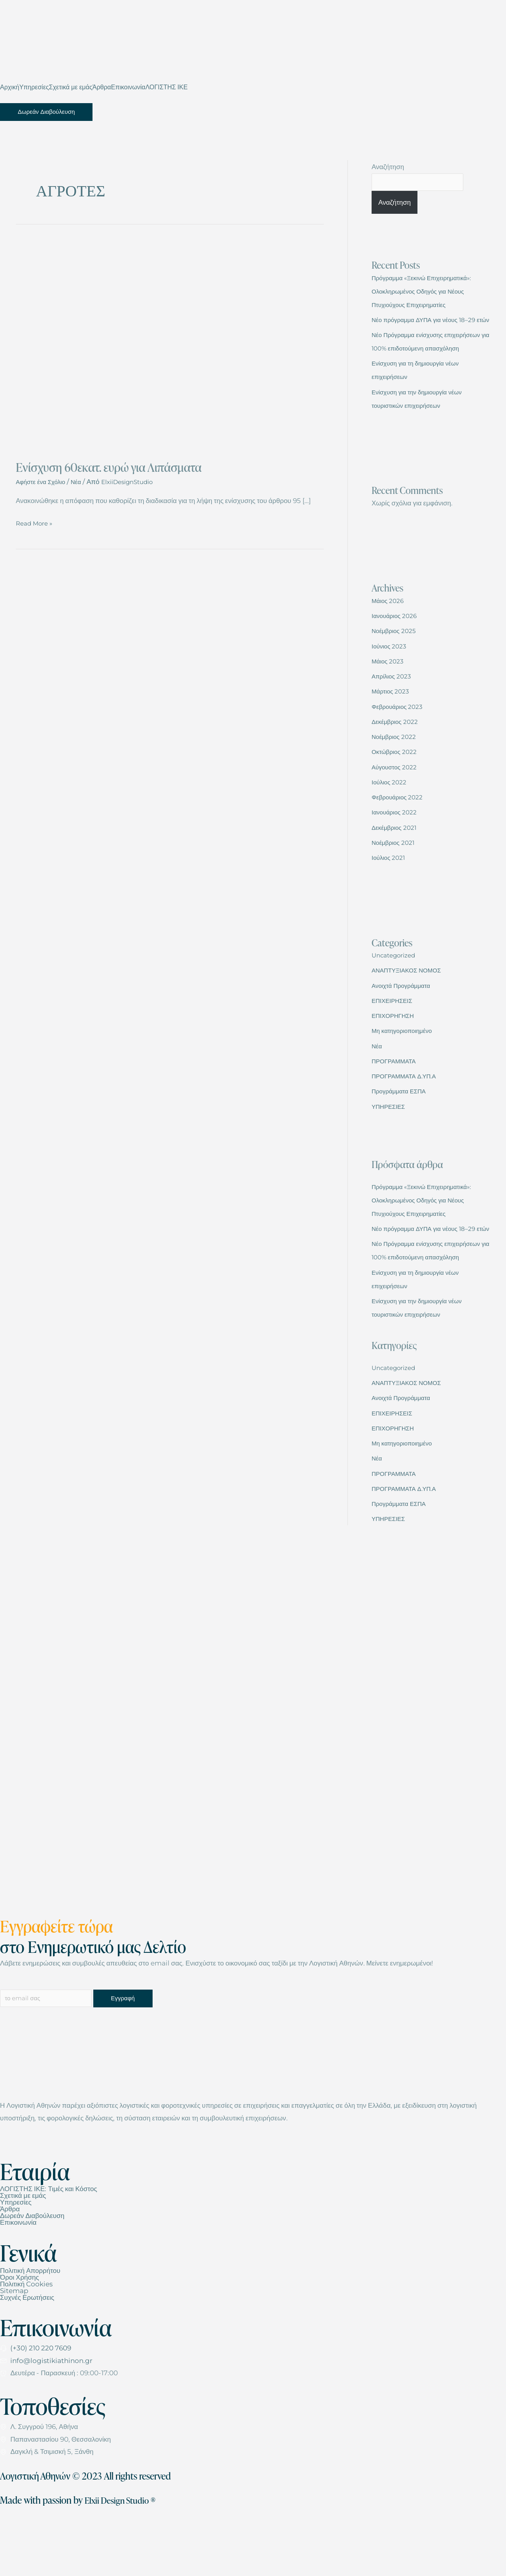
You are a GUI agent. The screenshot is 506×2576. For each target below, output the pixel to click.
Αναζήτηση (388, 167)
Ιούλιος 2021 (390, 886)
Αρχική (9, 87)
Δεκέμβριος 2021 (397, 856)
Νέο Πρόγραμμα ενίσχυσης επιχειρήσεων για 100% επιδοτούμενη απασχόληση (427, 363)
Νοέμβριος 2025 (396, 659)
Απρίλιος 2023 (393, 705)
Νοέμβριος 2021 (395, 871)
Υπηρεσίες (34, 87)
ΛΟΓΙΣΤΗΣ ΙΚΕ (166, 87)
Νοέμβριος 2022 (396, 765)
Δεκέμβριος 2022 (397, 750)
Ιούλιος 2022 (391, 810)
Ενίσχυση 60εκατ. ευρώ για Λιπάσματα (109, 467)
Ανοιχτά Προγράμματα (405, 1014)
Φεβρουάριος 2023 (400, 735)
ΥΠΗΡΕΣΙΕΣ (391, 1135)
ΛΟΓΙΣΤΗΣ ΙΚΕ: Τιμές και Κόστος (49, 2245)
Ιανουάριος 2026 (397, 644)
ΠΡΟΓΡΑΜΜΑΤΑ (396, 1089)
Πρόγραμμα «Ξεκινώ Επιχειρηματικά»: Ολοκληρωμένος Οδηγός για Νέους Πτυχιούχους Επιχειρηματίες (428, 292)
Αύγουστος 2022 (397, 795)
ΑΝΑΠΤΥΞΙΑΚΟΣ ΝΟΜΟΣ (411, 999)
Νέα (83, 482)
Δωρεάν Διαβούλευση (32, 2272)
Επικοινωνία (128, 87)
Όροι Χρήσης (19, 2333)
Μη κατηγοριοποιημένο (406, 1059)
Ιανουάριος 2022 (397, 840)
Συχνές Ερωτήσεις (27, 2353)
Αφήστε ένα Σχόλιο (43, 482)
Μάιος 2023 (389, 689)
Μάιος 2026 (389, 629)
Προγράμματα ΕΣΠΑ (402, 1119)
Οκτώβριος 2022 (397, 780)
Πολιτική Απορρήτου (30, 2326)
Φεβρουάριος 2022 (400, 825)
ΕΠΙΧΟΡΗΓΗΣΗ (395, 1044)
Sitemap (14, 2347)
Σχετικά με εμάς (71, 87)
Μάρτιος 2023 (393, 720)
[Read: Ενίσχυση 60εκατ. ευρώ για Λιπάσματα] (170, 345)
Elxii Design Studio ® (124, 2556)
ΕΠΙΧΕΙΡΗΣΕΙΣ (394, 1029)
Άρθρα (102, 87)
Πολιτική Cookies (26, 2340)
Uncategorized (397, 983)
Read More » (36, 522)
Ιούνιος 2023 (391, 674)
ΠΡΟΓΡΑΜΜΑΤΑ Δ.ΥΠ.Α (408, 1104)
